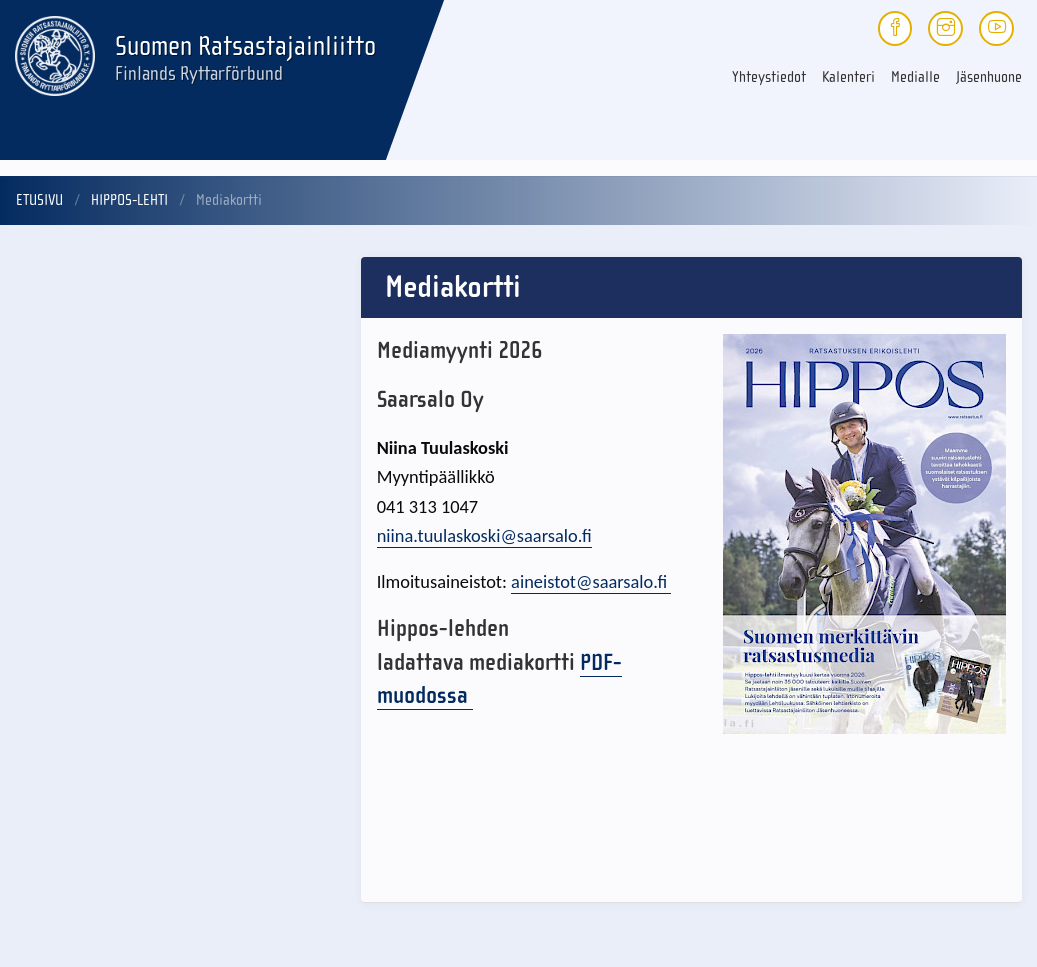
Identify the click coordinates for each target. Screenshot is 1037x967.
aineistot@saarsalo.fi (591, 581)
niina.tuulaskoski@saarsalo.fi (484, 535)
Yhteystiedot (769, 77)
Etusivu (39, 200)
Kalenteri (848, 77)
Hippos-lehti (129, 200)
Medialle (915, 77)
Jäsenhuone (989, 77)
